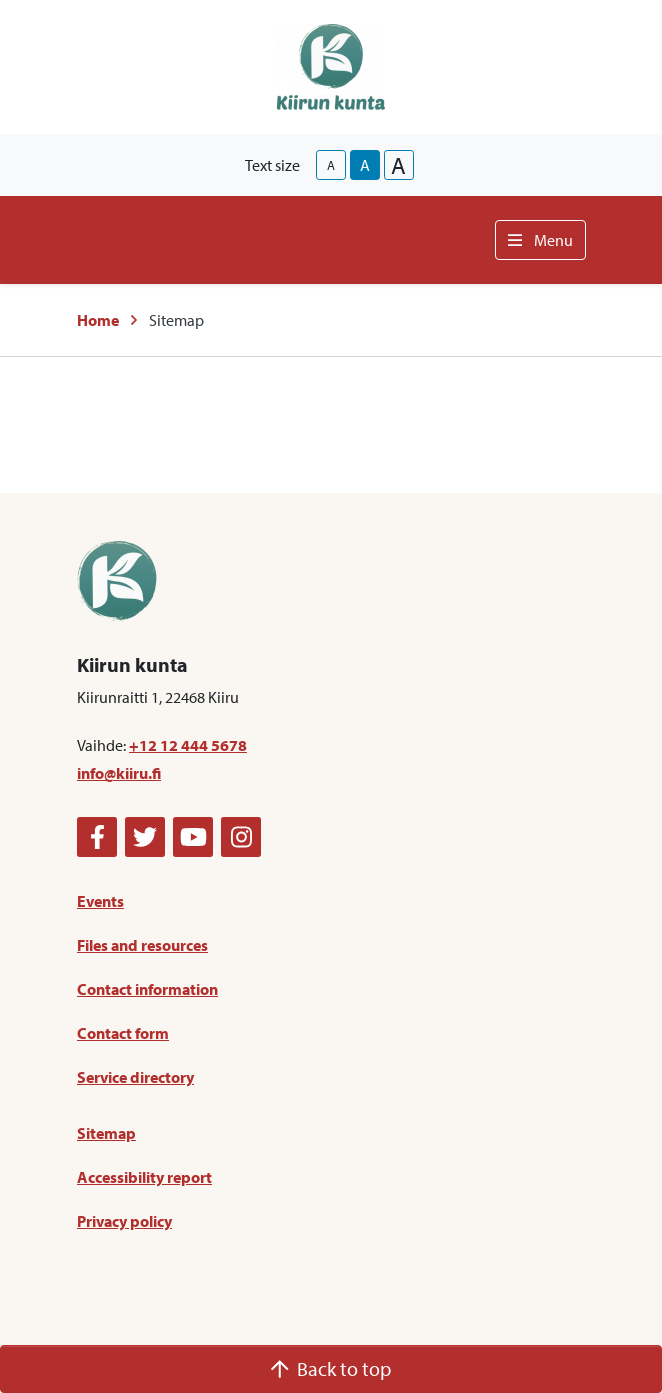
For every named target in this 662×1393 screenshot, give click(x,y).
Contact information (147, 989)
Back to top (331, 1368)
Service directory (135, 1077)
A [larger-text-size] (398, 165)
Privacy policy (124, 1221)
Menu (540, 240)
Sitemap (106, 1133)
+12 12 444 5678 (188, 745)
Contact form (123, 1033)
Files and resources (142, 945)
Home (98, 320)
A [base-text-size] (365, 165)
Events (100, 901)
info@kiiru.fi (119, 773)
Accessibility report (144, 1177)
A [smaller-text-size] (331, 165)
